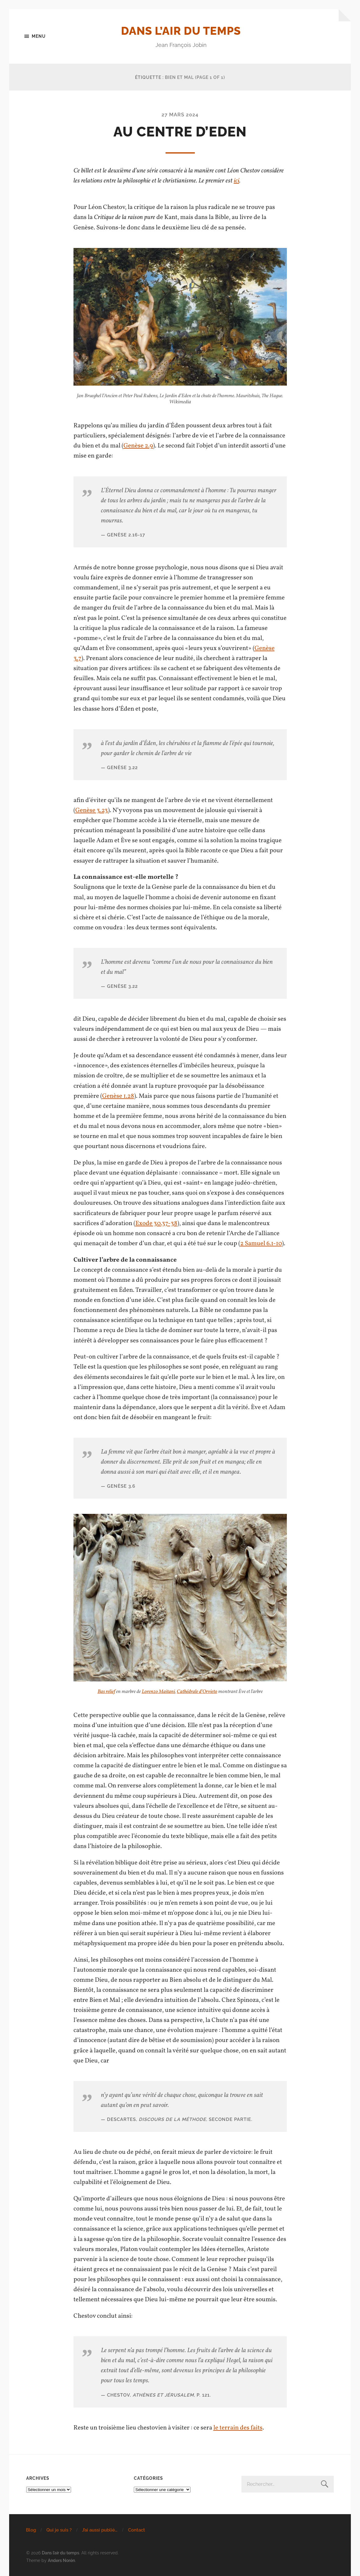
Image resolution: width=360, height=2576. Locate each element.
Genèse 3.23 (91, 810)
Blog (31, 2530)
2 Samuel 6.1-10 (261, 1243)
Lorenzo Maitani (158, 1691)
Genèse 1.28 (118, 1096)
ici (236, 180)
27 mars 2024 (180, 115)
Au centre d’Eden (180, 132)
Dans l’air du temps (181, 30)
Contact (136, 2530)
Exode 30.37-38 (156, 1223)
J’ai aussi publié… (99, 2530)
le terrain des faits (237, 2427)
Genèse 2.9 (138, 445)
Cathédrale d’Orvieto (197, 1691)
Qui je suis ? (59, 2530)
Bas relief (106, 1691)
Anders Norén (61, 2560)
